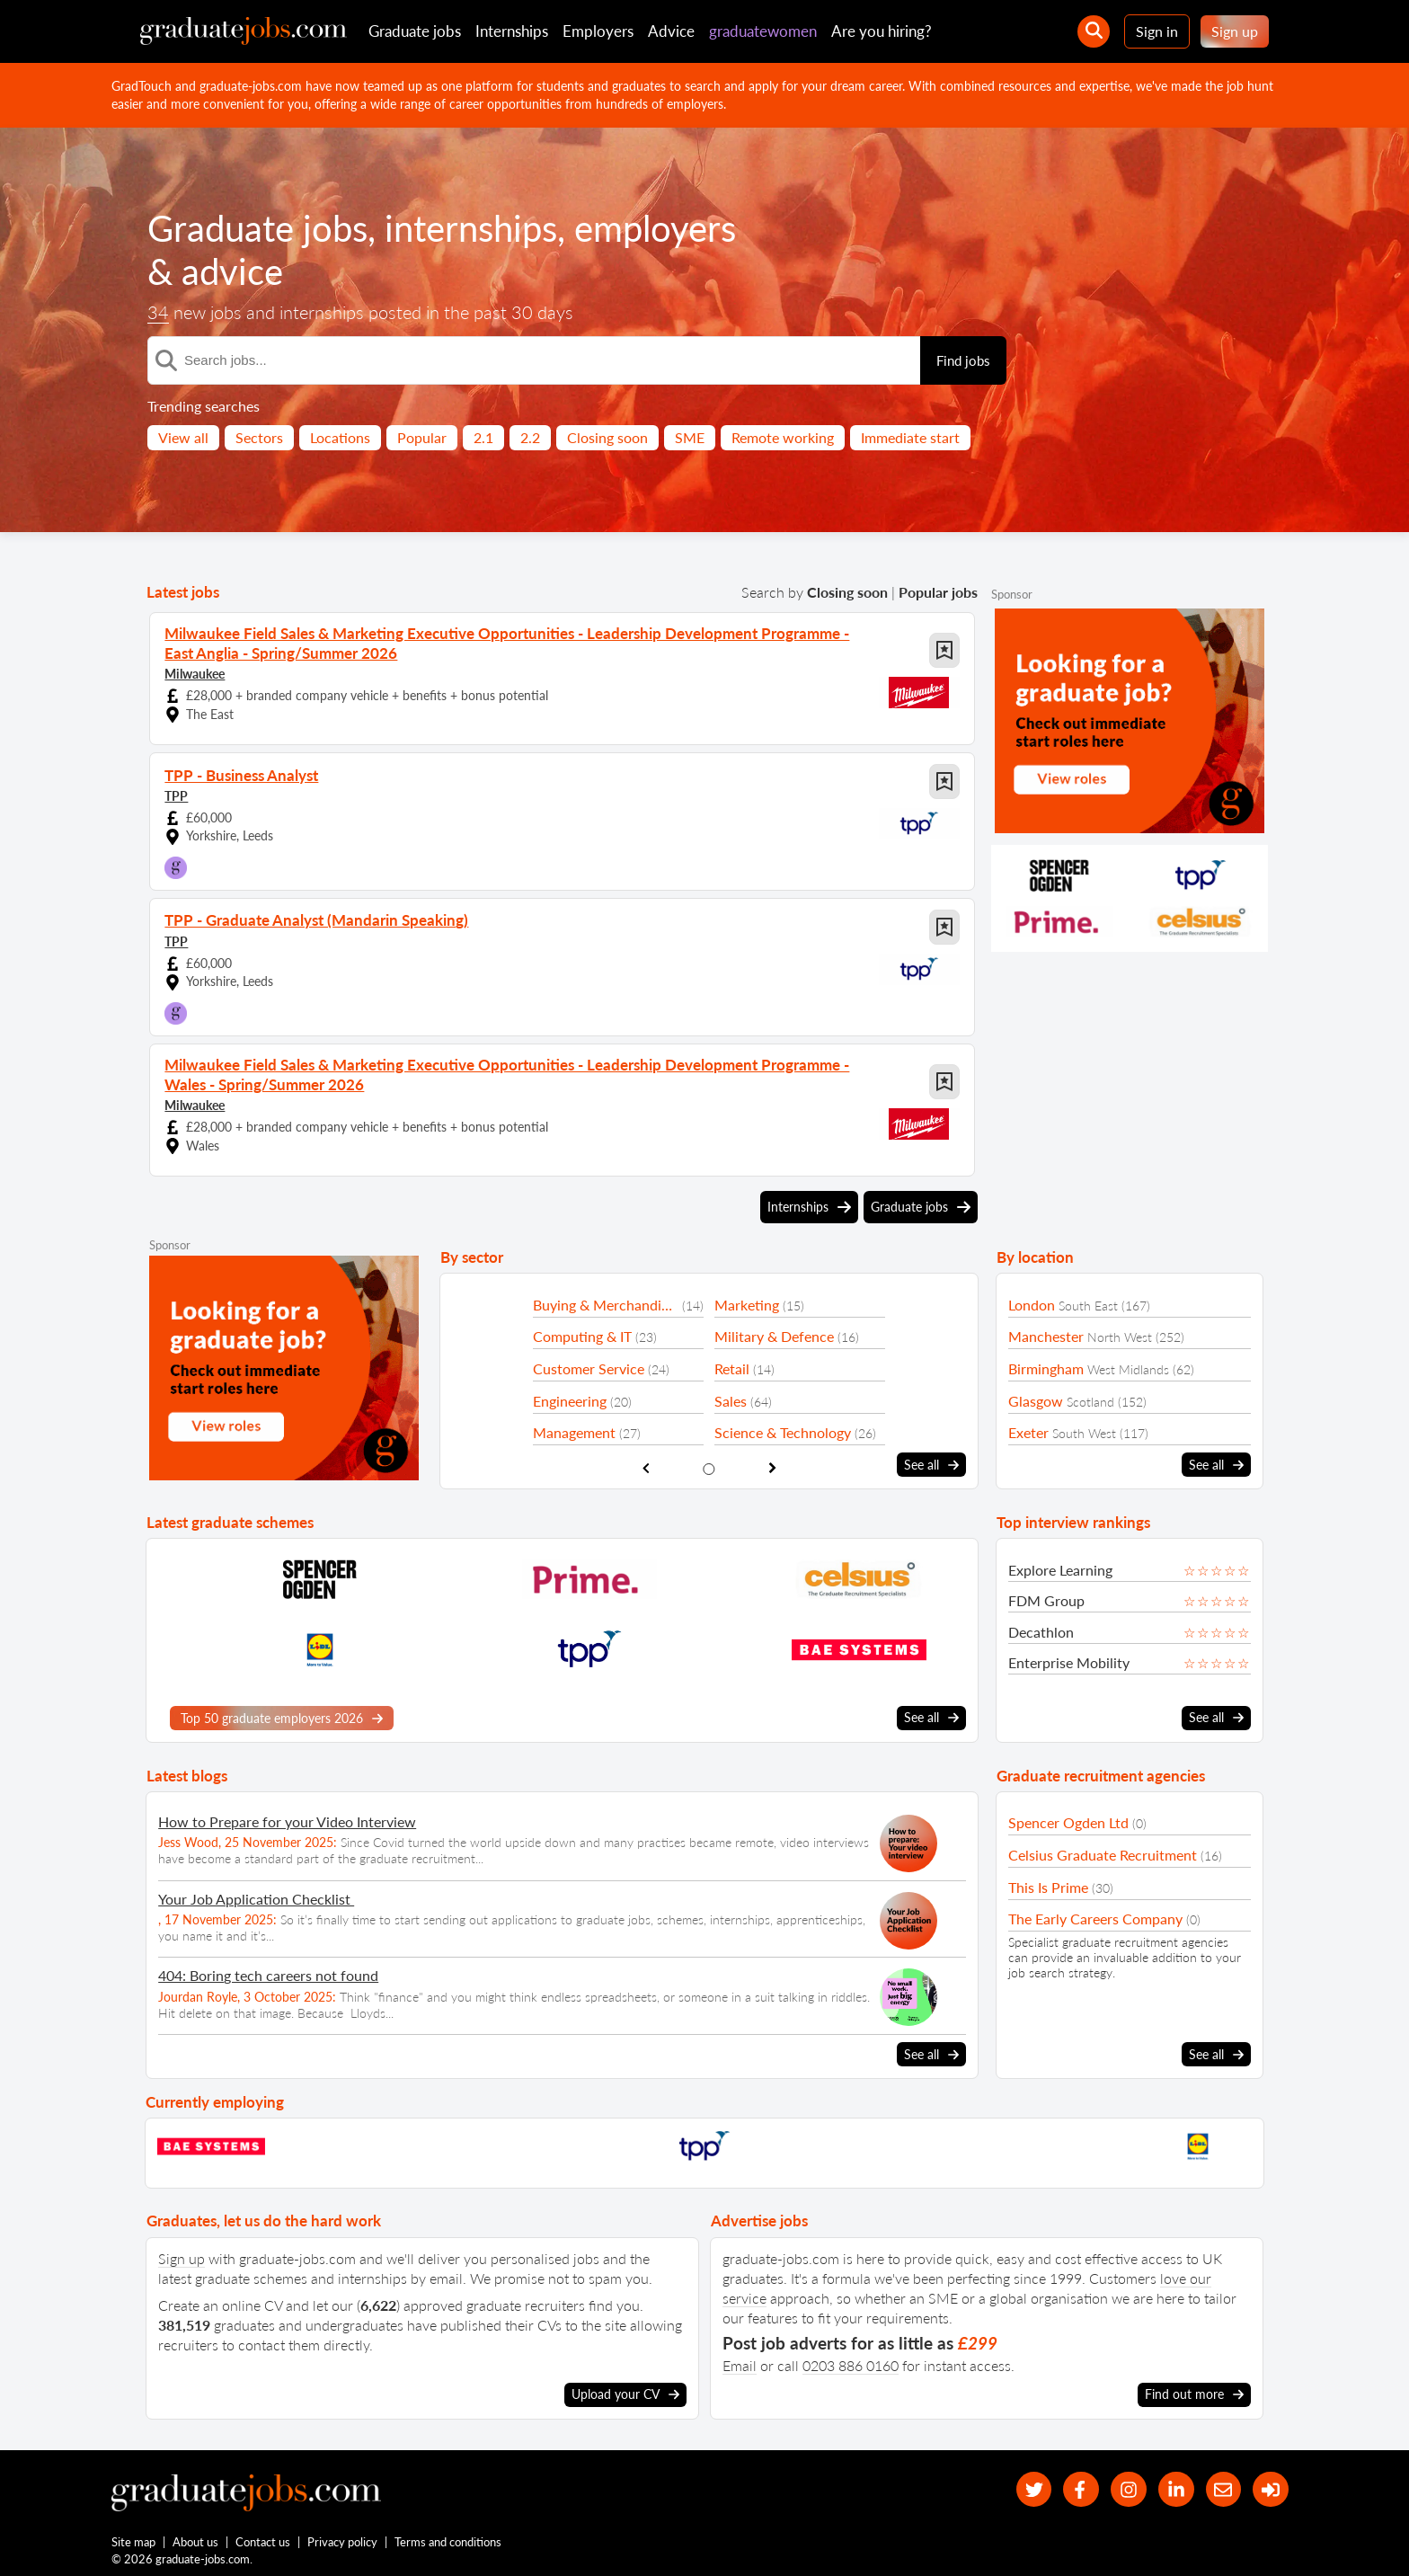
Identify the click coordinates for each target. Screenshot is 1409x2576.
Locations (340, 437)
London (1031, 1300)
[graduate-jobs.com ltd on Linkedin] (1174, 2485)
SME (689, 437)
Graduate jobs (414, 31)
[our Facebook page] (1077, 2485)
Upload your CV (625, 2390)
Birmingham (1046, 1363)
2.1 (483, 437)
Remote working (782, 437)
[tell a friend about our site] (1221, 2485)
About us (196, 2538)
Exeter (1028, 1428)
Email (739, 2360)
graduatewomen (763, 31)
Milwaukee (194, 672)
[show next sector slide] (772, 1463)
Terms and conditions (448, 2538)
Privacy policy (343, 2538)
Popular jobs (938, 591)
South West (1084, 1429)
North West (1119, 1333)
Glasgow (1035, 1396)
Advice (671, 31)
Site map (133, 2538)
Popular (422, 437)
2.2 (530, 437)
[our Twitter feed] (1028, 2485)
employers (655, 228)
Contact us (263, 2538)
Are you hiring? (881, 31)
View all (183, 437)
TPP (176, 793)
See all (931, 1461)
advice (232, 271)
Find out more (1194, 2390)
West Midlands (1128, 1364)
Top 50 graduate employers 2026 (282, 1714)
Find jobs (963, 360)
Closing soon (607, 437)
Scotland (1090, 1397)
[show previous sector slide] (645, 1463)
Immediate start (910, 437)
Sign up (1234, 31)
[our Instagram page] (1125, 2485)
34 (158, 312)
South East (1088, 1301)
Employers (598, 31)
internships (471, 228)
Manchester (1046, 1332)
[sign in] (1270, 2485)
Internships (511, 31)
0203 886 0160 (850, 2360)
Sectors (259, 437)
